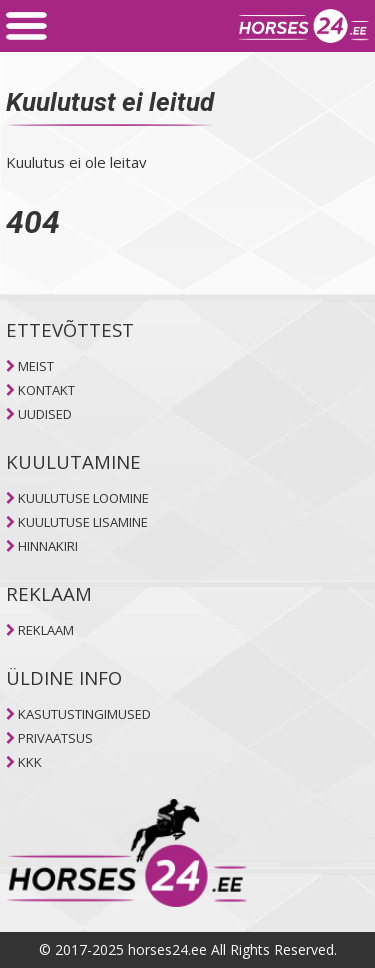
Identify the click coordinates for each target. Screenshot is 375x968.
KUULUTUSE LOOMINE (83, 498)
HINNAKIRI (48, 546)
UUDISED (45, 414)
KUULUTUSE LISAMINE (83, 522)
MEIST (36, 366)
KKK (30, 762)
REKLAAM (46, 630)
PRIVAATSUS (55, 738)
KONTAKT (46, 390)
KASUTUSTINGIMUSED (84, 714)
